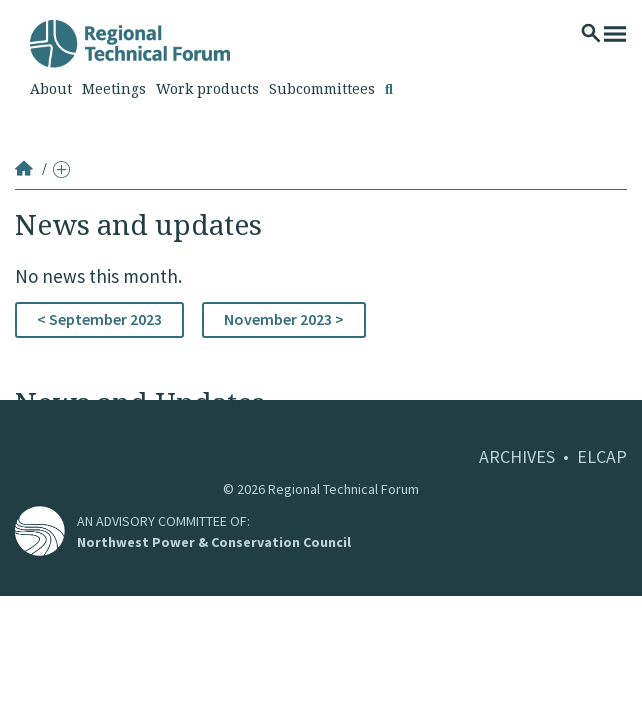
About (51, 89)
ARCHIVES (517, 456)
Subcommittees (322, 89)
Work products (207, 89)
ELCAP (602, 456)
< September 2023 (99, 319)
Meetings (114, 89)
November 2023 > (284, 319)
